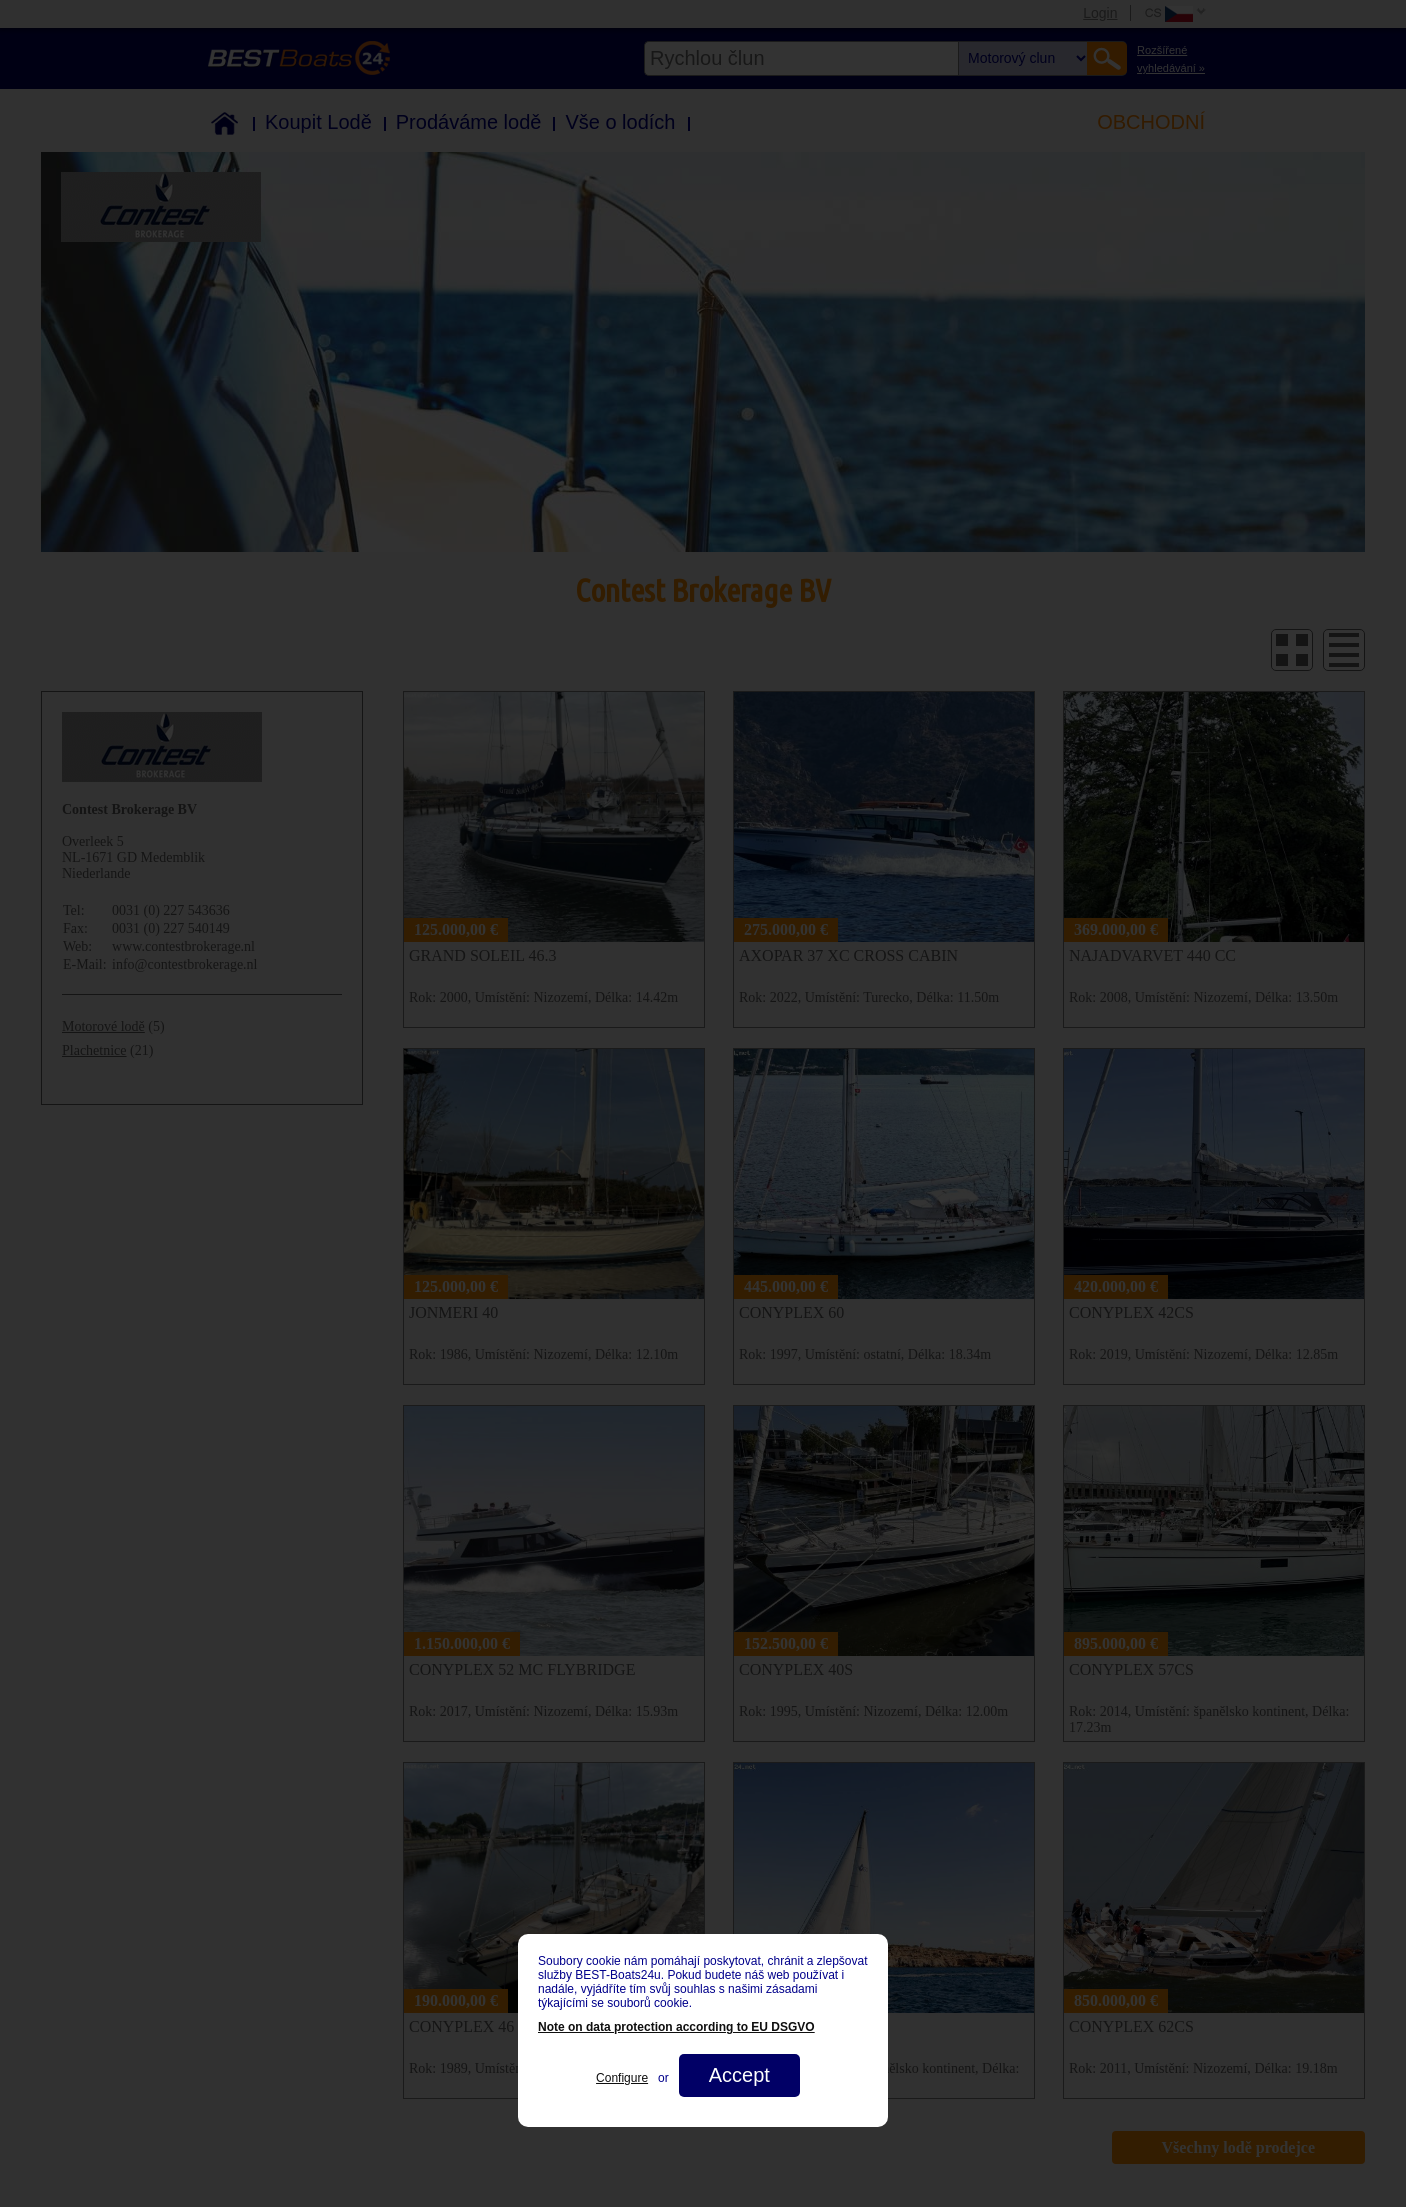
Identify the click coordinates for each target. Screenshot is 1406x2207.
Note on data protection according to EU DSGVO (676, 2027)
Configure (622, 2078)
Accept (739, 2075)
